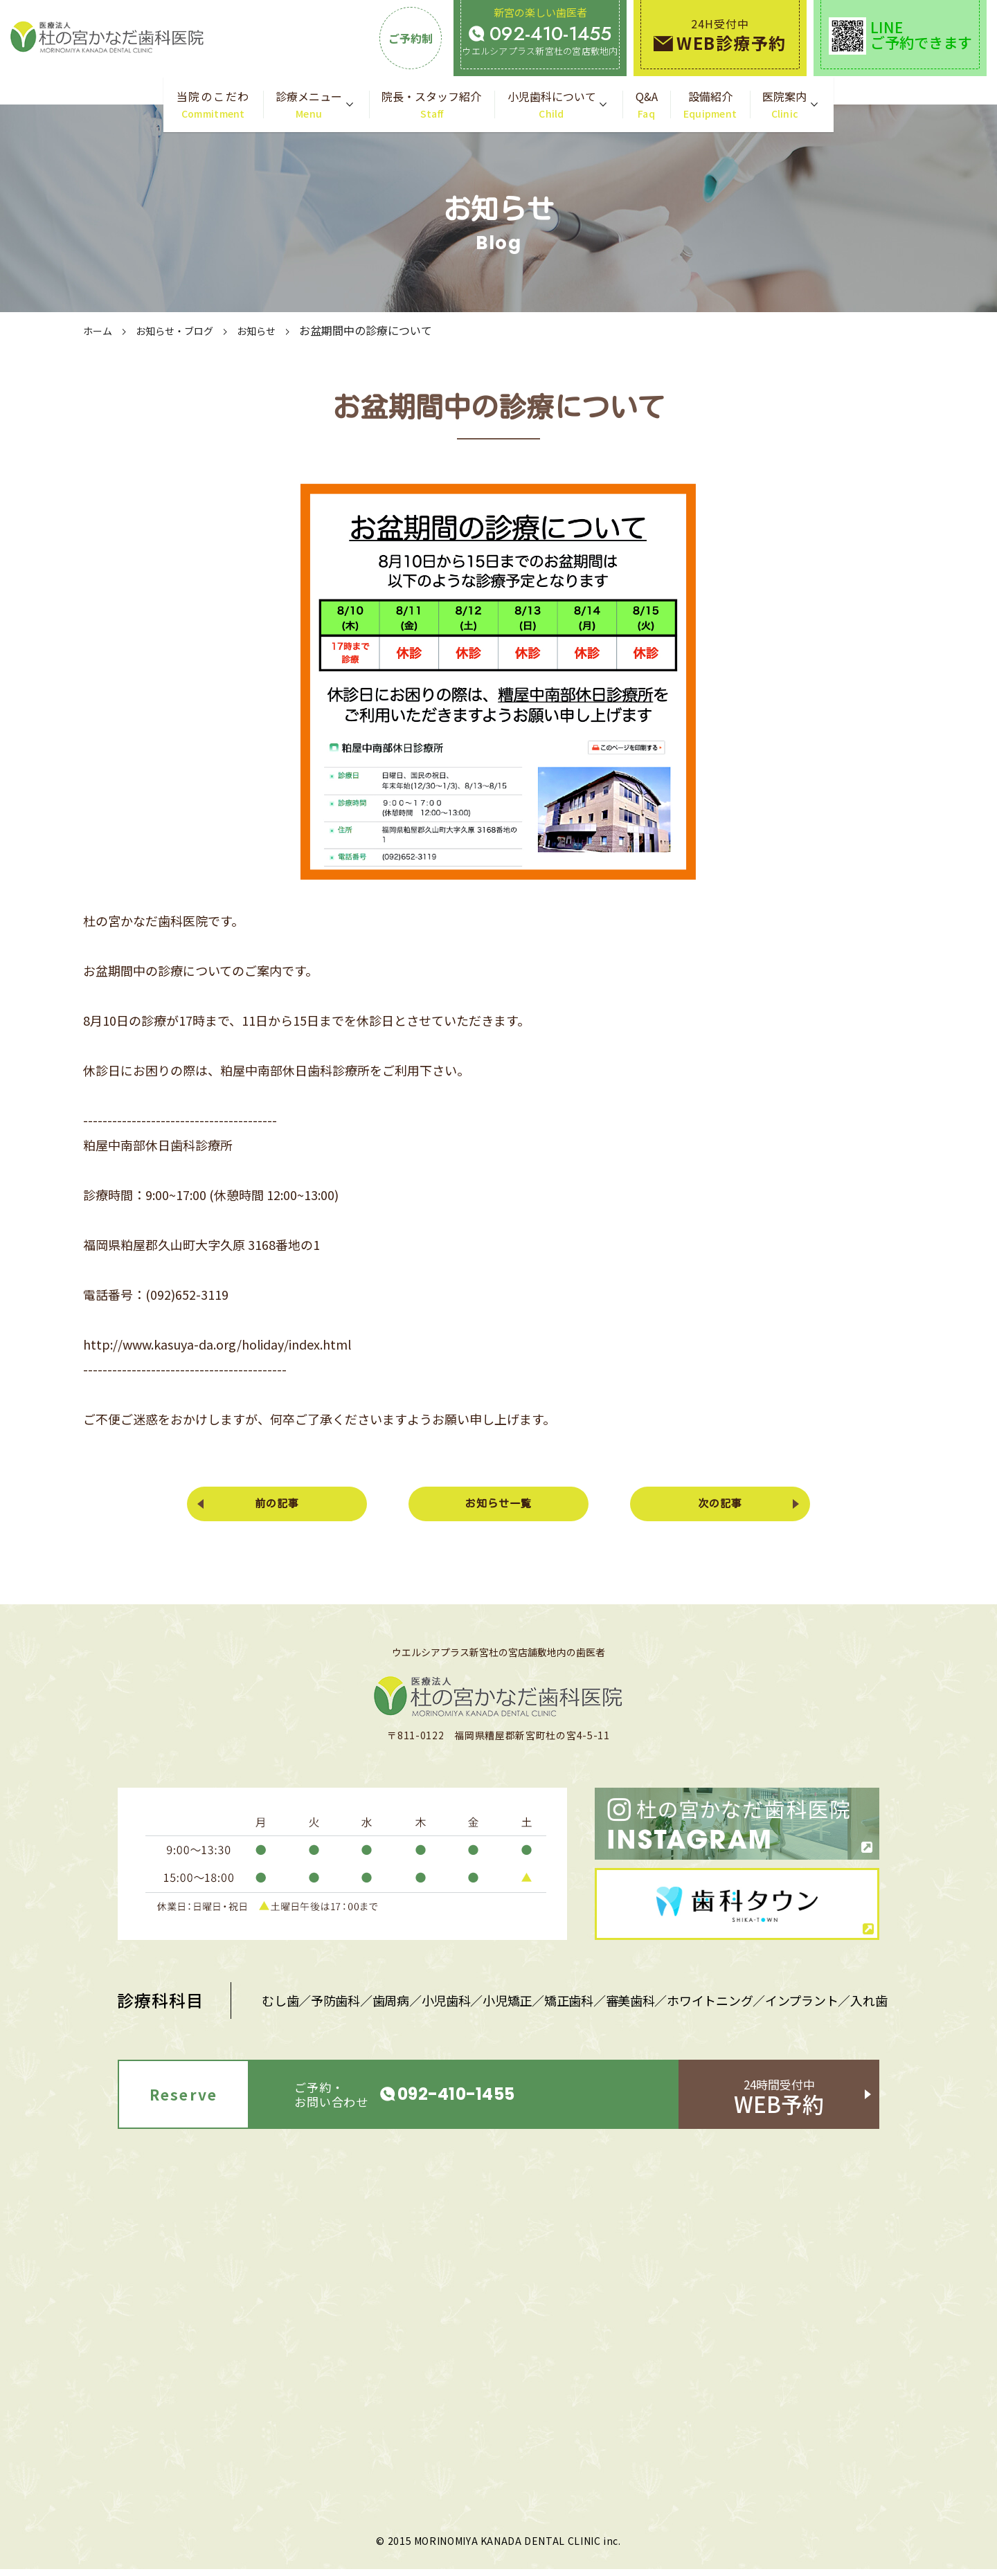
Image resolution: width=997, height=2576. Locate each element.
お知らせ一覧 (498, 1507)
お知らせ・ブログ (184, 330)
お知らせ (274, 330)
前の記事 (284, 1507)
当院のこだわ (214, 104)
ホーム (99, 330)
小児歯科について (552, 104)
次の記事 (713, 1507)
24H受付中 (720, 35)
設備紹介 (710, 104)
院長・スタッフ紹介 (431, 104)
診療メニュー (309, 104)
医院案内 (784, 104)
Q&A (647, 104)
